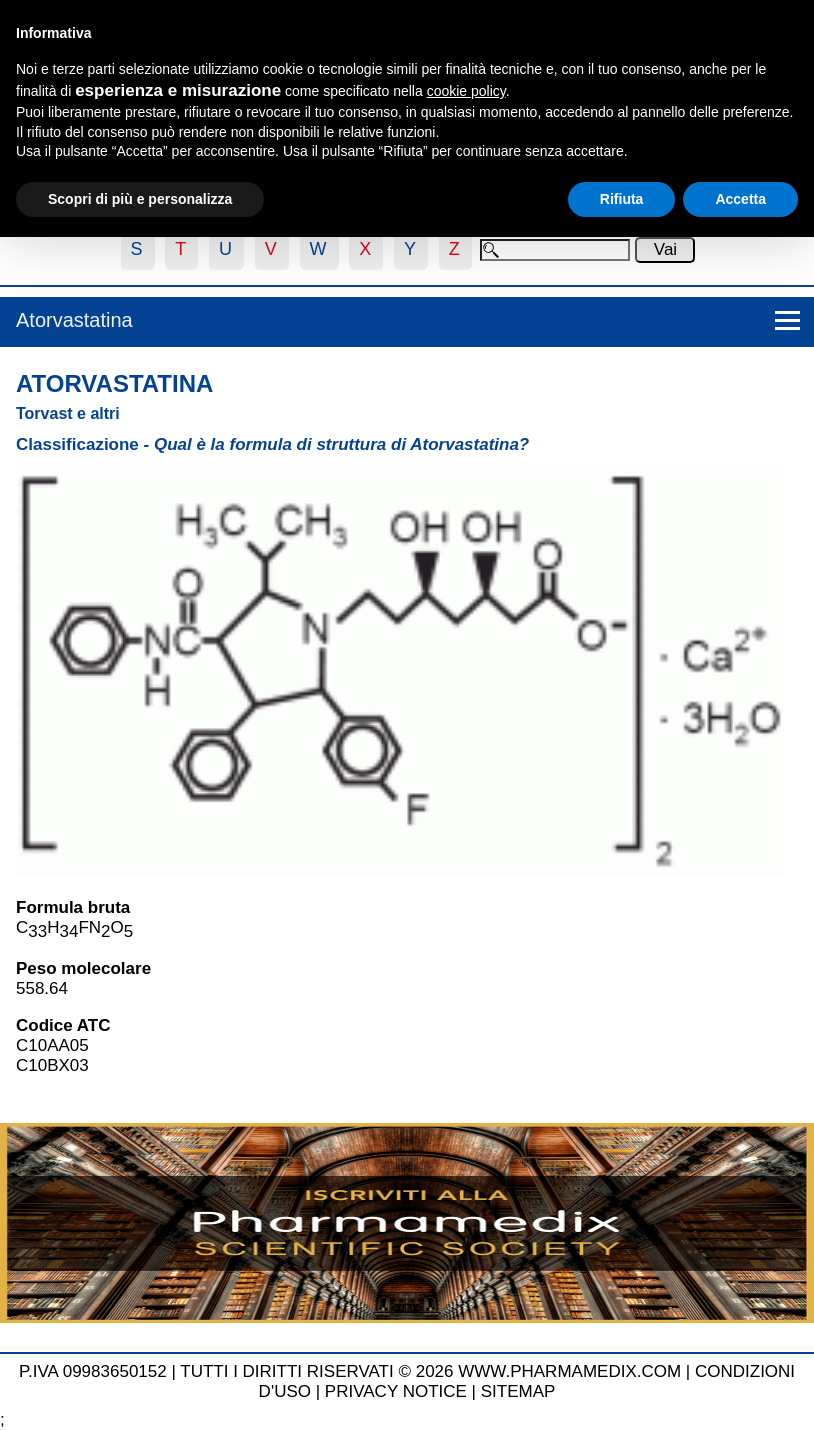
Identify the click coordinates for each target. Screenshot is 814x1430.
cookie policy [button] (466, 91)
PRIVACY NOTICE (396, 1391)
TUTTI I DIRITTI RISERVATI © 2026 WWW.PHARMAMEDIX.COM (430, 1371)
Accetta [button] (740, 199)
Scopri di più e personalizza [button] (140, 199)
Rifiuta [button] (622, 199)
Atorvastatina (74, 320)
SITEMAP (518, 1391)
